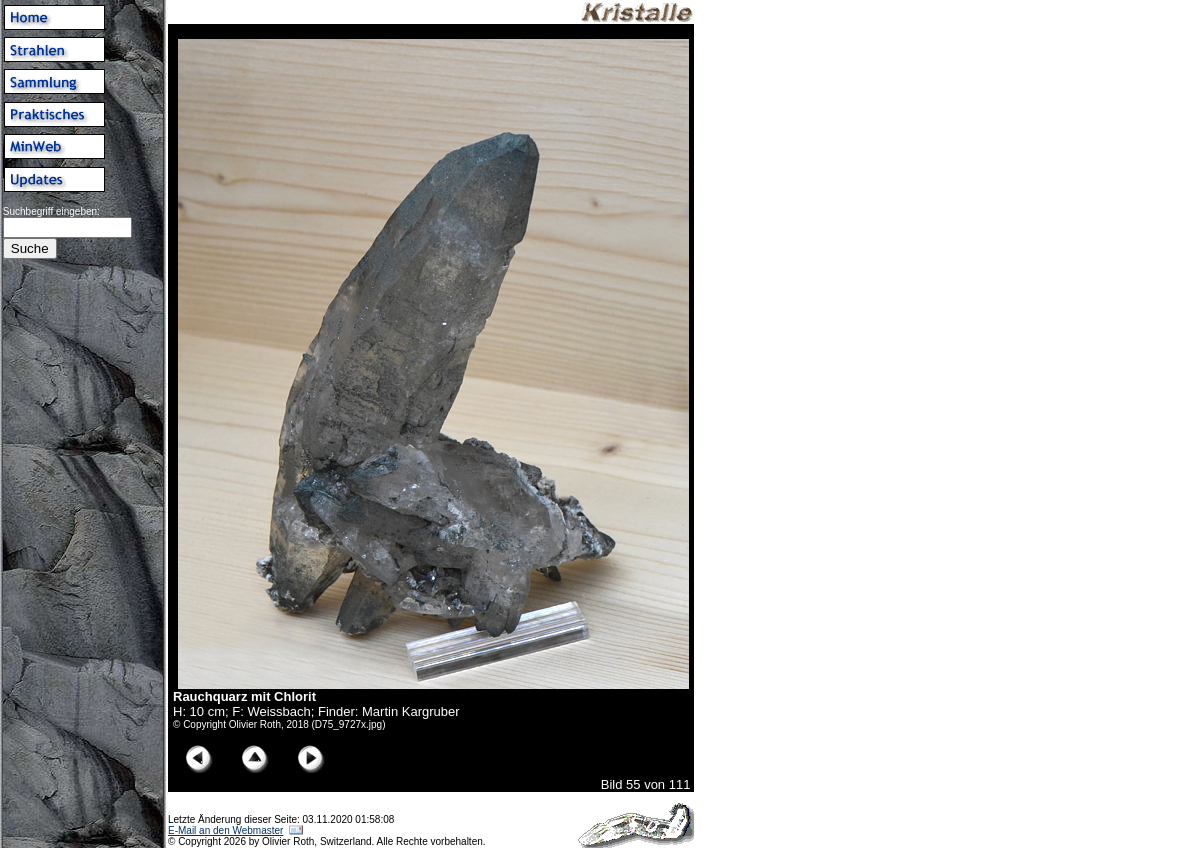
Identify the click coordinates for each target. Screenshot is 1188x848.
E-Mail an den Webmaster (225, 830)
